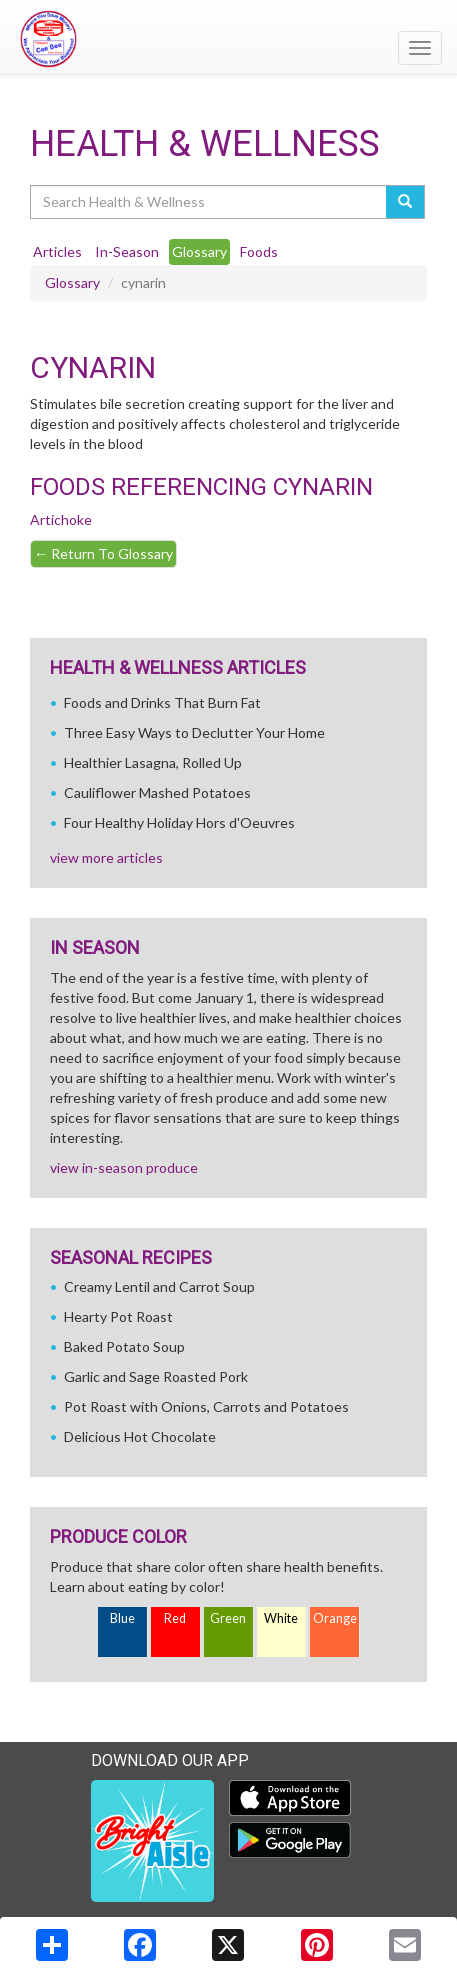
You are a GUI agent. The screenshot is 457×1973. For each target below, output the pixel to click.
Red (175, 1618)
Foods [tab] (259, 251)
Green (228, 1618)
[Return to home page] (228, 39)
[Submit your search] (405, 202)
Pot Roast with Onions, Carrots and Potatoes (206, 1406)
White (281, 1618)
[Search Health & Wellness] (209, 202)
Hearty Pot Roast (118, 1316)
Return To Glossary (103, 553)
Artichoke (61, 519)
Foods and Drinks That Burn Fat (162, 702)
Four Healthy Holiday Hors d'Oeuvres (179, 822)
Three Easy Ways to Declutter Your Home (194, 732)
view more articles (106, 857)
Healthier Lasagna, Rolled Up (153, 762)
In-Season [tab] (127, 251)
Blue (122, 1618)
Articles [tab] (57, 251)
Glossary (72, 282)
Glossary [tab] (199, 251)
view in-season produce (124, 1167)
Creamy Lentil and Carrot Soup (159, 1286)
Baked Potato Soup (124, 1346)
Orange (335, 1618)
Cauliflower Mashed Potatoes (157, 792)
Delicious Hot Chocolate (140, 1436)
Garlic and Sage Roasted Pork (156, 1376)
